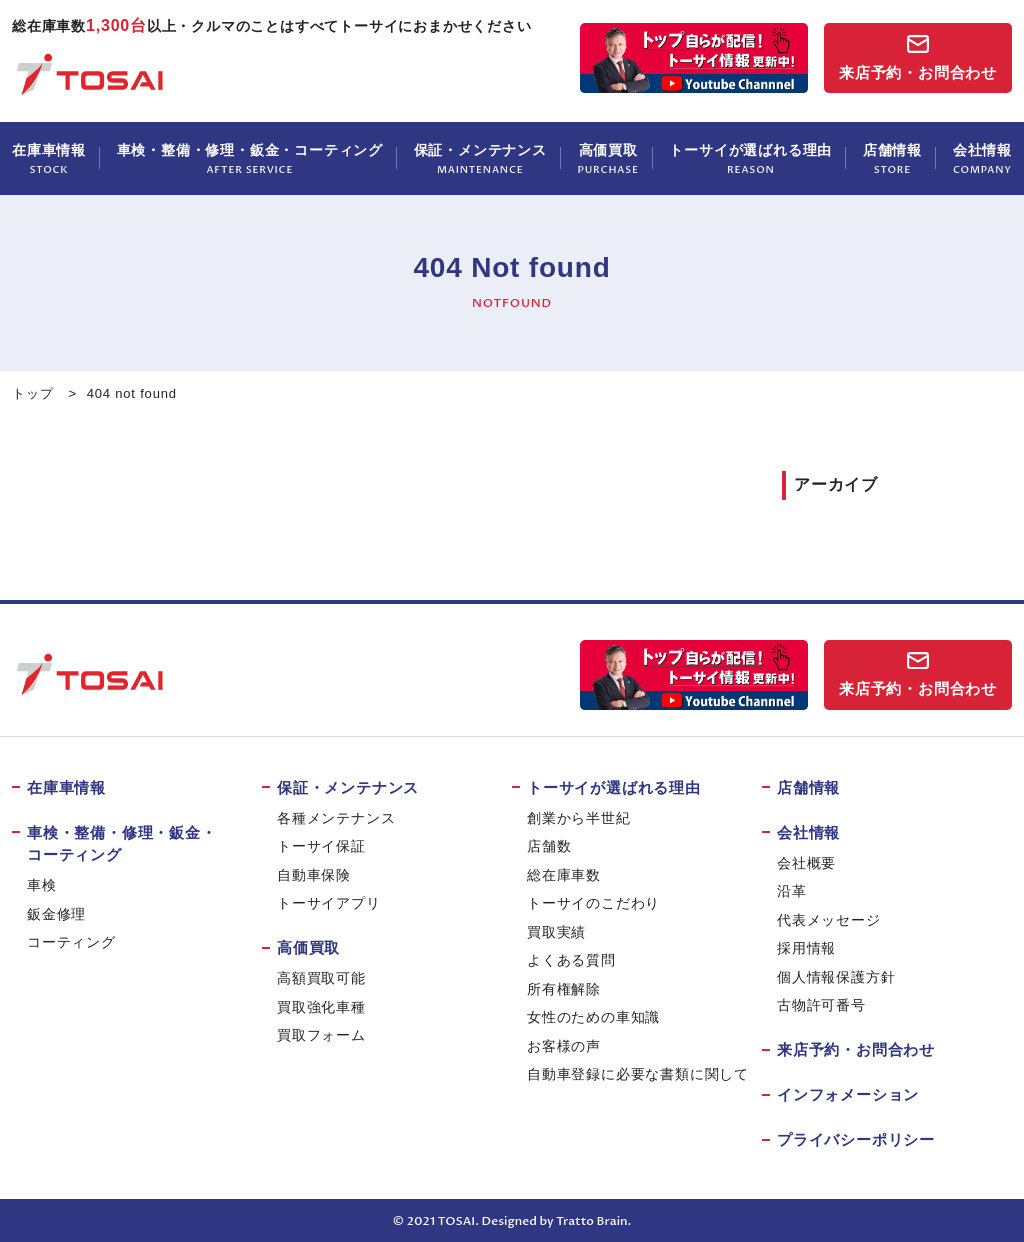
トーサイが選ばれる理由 (750, 160)
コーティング (71, 942)
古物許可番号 (821, 1005)
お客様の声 (564, 1046)
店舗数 (549, 846)
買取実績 (556, 932)
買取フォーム (321, 1035)
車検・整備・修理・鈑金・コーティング (250, 160)
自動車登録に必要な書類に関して (638, 1074)
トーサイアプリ (329, 903)
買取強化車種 (321, 1007)
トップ (32, 393)
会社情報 (982, 160)
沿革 (792, 891)
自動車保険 (314, 875)
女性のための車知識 (593, 1017)
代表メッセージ (829, 920)
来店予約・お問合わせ (918, 72)
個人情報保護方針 (836, 977)
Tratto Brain (591, 1221)
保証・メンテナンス (480, 160)
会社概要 (806, 863)
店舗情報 (892, 160)
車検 (42, 885)
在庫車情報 (49, 160)
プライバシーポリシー (856, 1139)
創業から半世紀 (579, 818)
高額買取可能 (321, 978)
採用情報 (806, 948)
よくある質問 (571, 960)
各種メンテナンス (336, 818)
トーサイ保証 (321, 846)
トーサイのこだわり (593, 903)
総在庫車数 (564, 875)
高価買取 (608, 160)
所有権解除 (564, 989)
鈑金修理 (56, 914)
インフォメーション (848, 1094)
